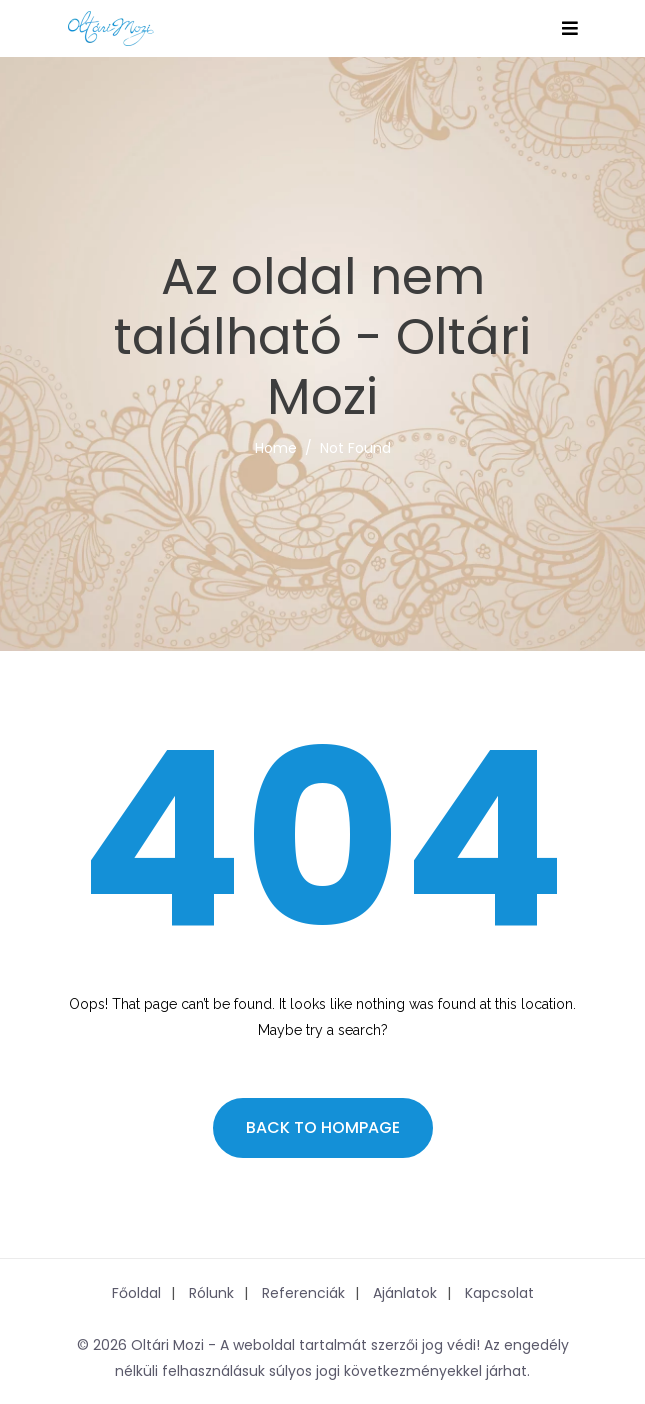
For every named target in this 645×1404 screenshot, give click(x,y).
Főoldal (136, 1293)
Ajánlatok (405, 1293)
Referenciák (303, 1293)
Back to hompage (323, 1127)
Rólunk (211, 1293)
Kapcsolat (499, 1293)
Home (276, 448)
